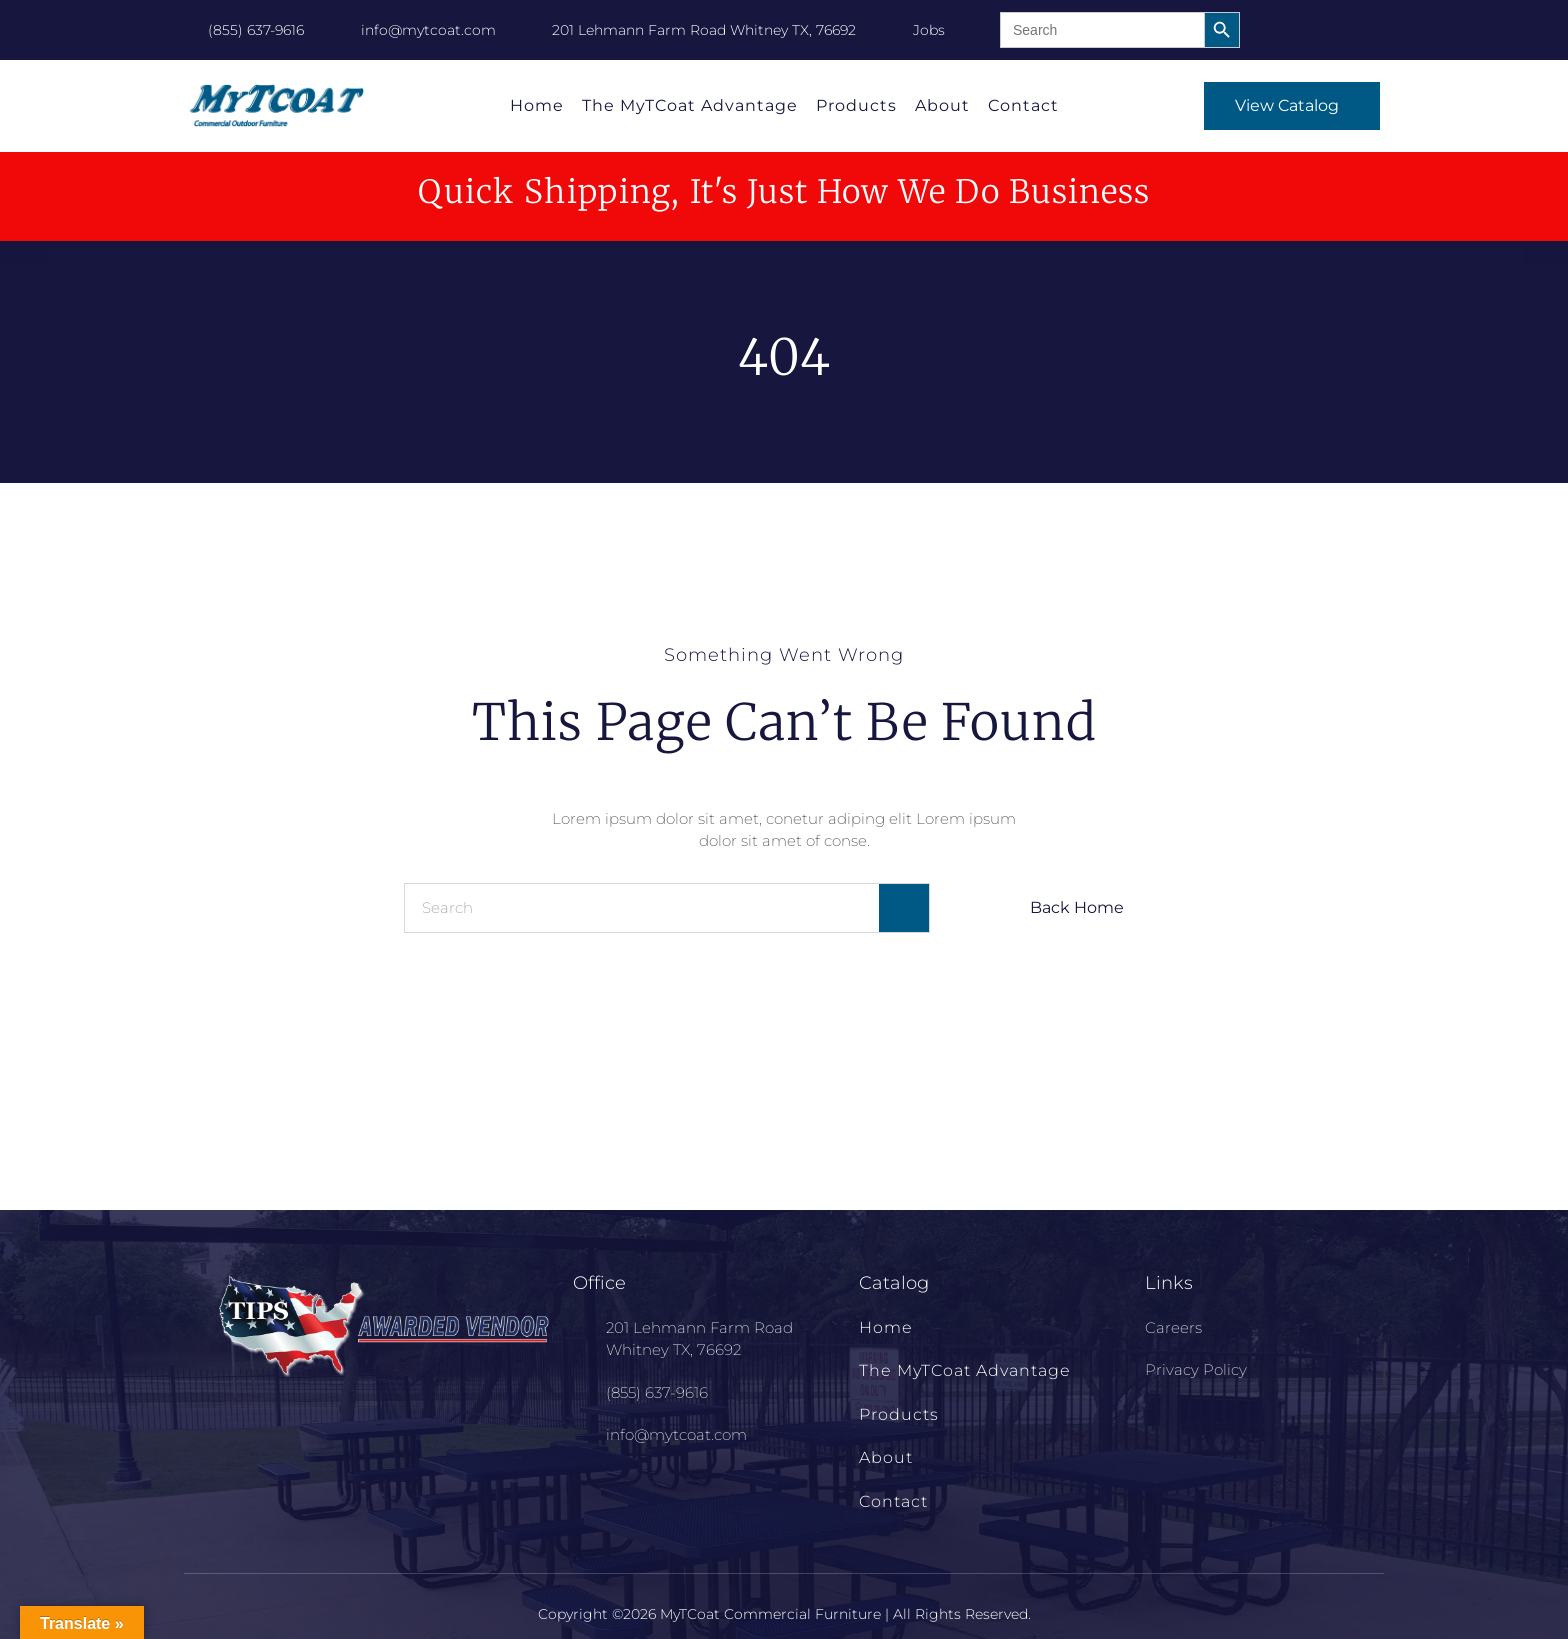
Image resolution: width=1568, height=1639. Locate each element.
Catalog (894, 1283)
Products (856, 105)
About (942, 105)
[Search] (904, 908)
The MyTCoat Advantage (690, 105)
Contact (1023, 105)
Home (537, 105)
